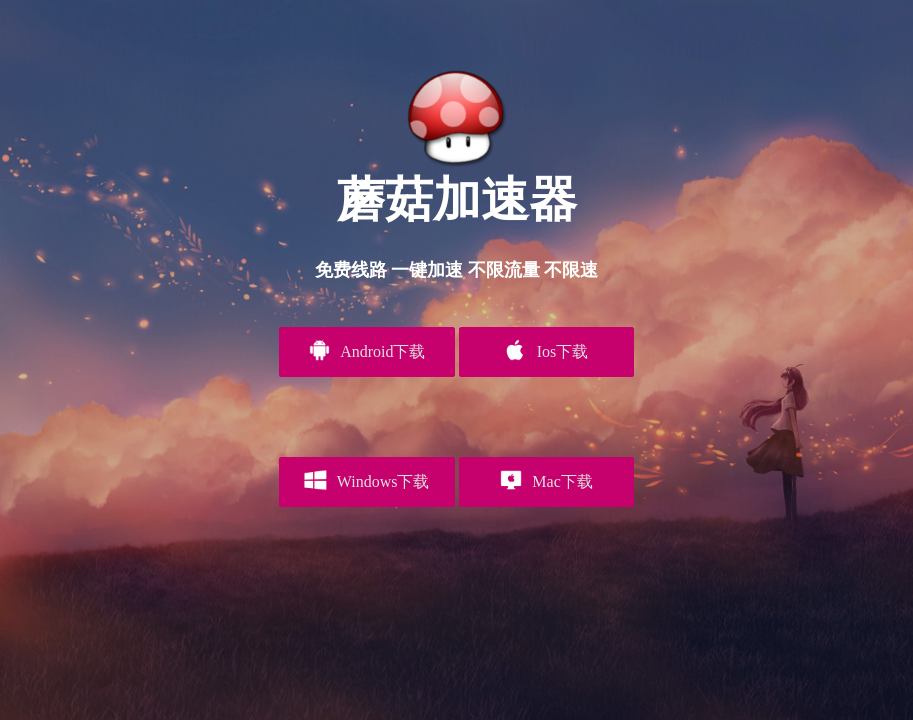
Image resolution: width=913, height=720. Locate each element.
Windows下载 (366, 480)
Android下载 (366, 350)
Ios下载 (546, 350)
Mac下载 (546, 480)
